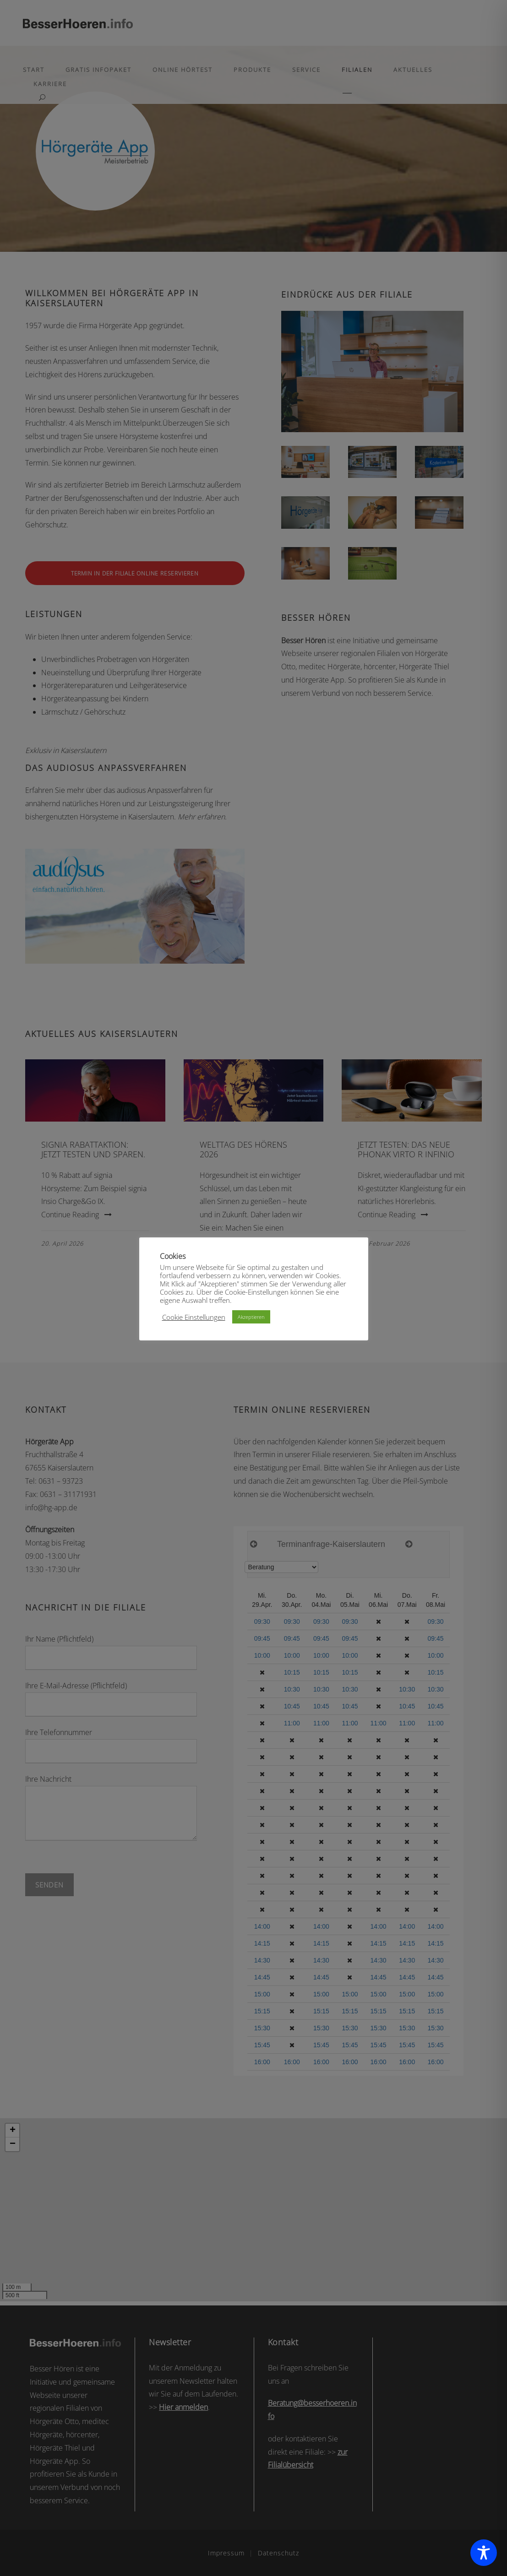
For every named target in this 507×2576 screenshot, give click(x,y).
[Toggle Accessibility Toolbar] (483, 2552)
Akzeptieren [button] (251, 1316)
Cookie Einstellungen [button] (193, 1317)
